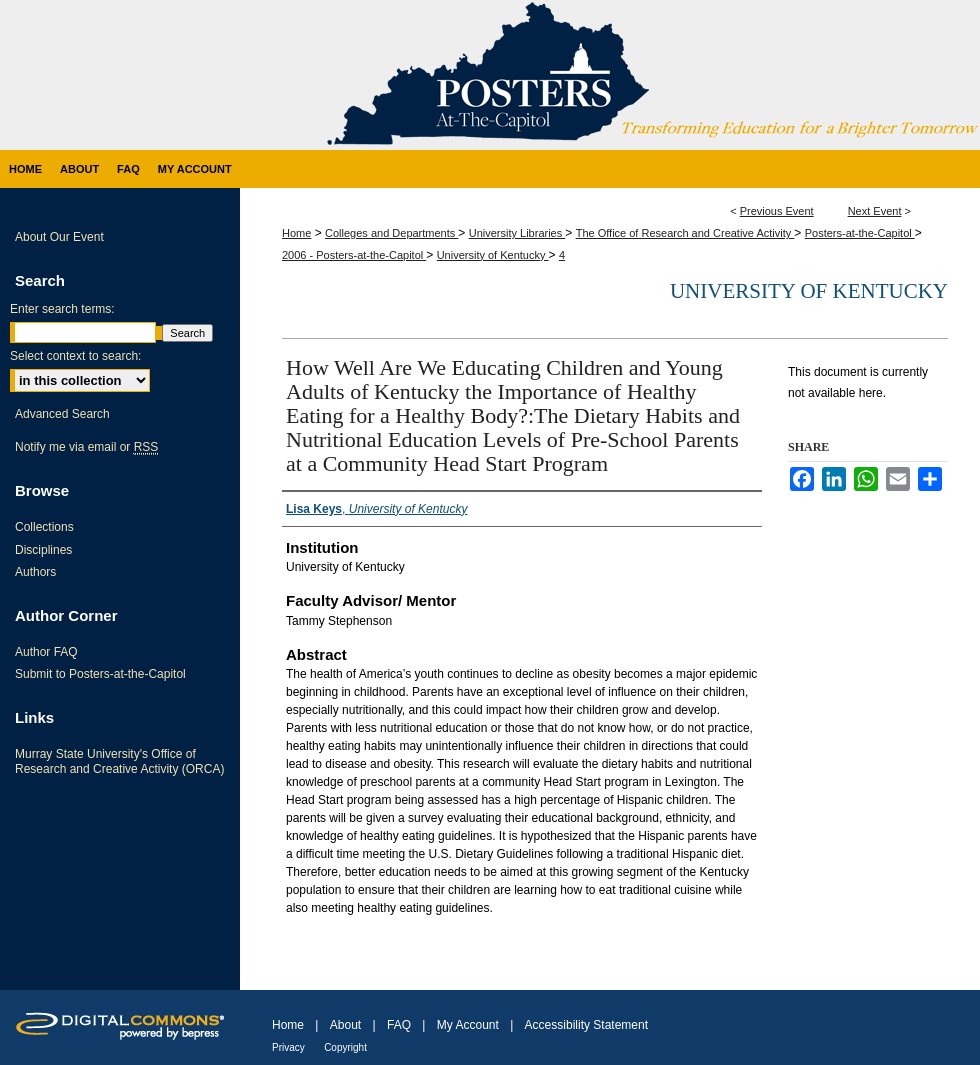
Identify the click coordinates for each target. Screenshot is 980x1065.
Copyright (345, 1047)
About (345, 1025)
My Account (468, 1025)
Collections (44, 527)
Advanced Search (62, 414)
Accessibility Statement (586, 1025)
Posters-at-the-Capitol (860, 233)
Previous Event (777, 211)
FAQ (399, 1025)
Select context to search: (75, 356)
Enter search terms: (62, 309)
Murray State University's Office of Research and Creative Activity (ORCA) (119, 761)
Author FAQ (46, 652)
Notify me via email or (86, 447)
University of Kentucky (493, 255)
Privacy (288, 1047)
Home (296, 233)
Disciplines (43, 550)
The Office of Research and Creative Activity (685, 233)
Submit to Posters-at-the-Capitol (100, 674)
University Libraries (517, 233)
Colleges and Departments (391, 233)
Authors (35, 572)
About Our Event (59, 237)
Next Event (875, 211)
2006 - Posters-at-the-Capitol (354, 255)
